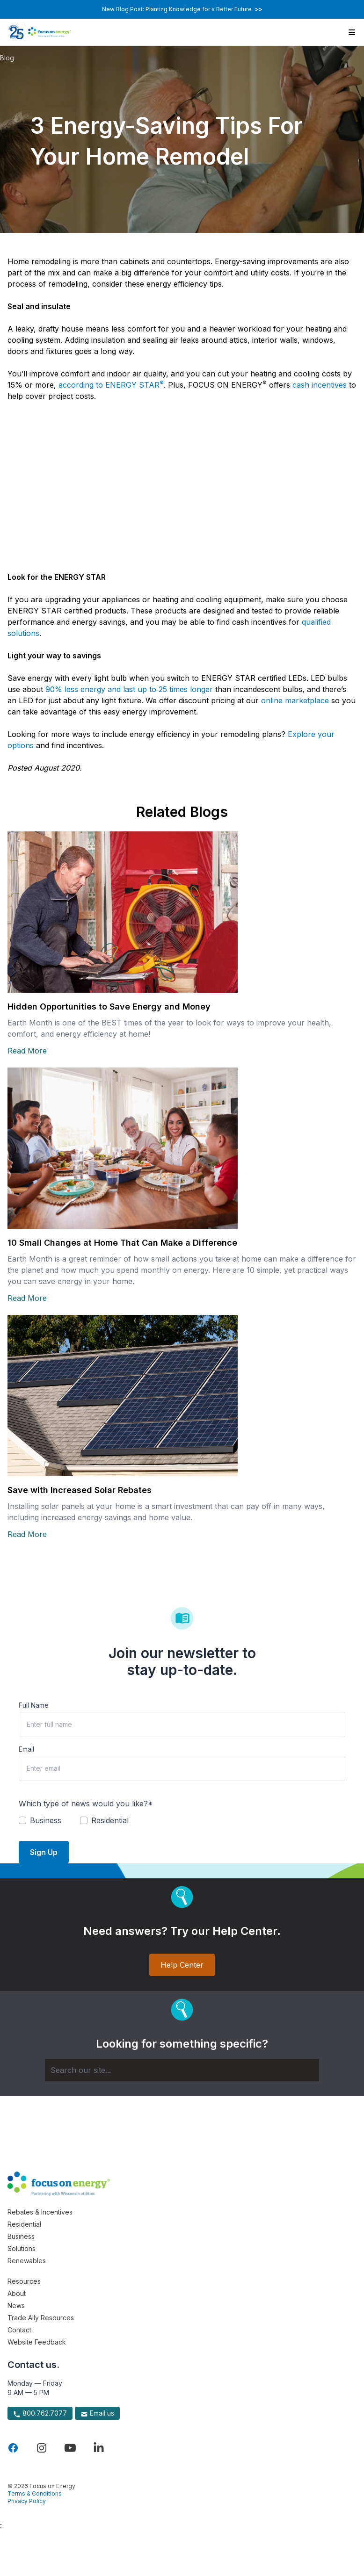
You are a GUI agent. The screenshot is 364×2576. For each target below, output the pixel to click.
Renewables (26, 2261)
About (16, 2293)
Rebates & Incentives (40, 2212)
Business (21, 2236)
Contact (19, 2330)
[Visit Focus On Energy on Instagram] (41, 2447)
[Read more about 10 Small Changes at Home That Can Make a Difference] (182, 1148)
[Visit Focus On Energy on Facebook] (13, 2447)
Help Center (182, 1965)
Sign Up (44, 1852)
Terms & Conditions (34, 2493)
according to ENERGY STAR (111, 385)
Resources (24, 2281)
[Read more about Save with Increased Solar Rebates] (182, 1395)
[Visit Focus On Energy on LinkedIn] (98, 2447)
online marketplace (295, 700)
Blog (7, 58)
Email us (97, 2413)
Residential (24, 2224)
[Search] (182, 2070)
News (16, 2305)
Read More (27, 1050)
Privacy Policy (26, 2500)
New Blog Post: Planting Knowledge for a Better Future (182, 9)
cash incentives (319, 385)
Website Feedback (36, 2342)
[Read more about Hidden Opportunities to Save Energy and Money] (182, 912)
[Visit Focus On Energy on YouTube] (70, 2447)
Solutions (21, 2248)
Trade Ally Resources (40, 2318)
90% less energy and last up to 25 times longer (129, 689)
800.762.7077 (40, 2413)
